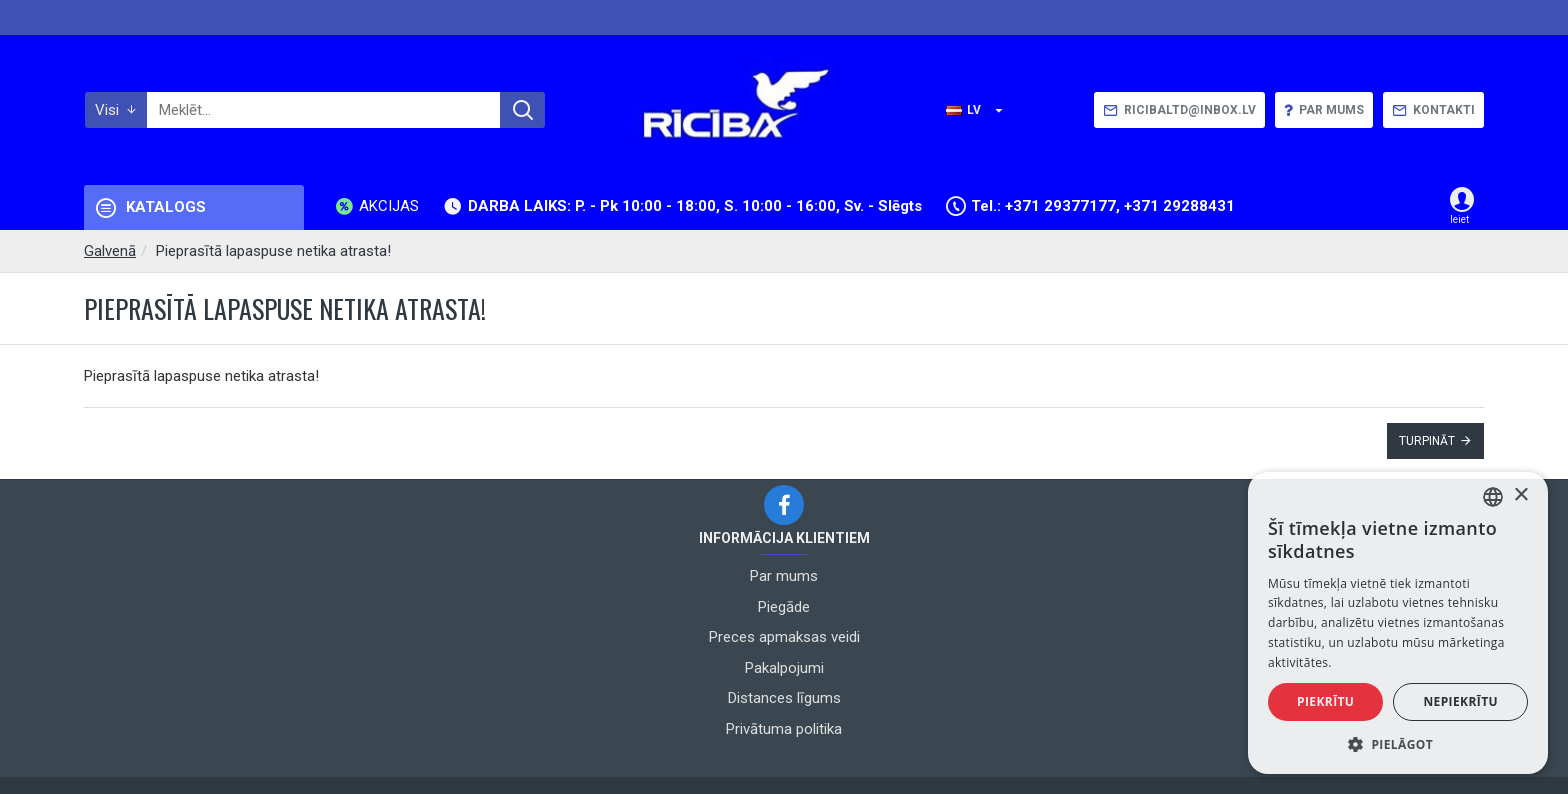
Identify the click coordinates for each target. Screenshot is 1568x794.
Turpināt (1427, 441)
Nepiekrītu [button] (1460, 701)
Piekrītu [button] (1325, 701)
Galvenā (110, 251)
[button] (1398, 744)
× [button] (1520, 495)
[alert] (1398, 623)
